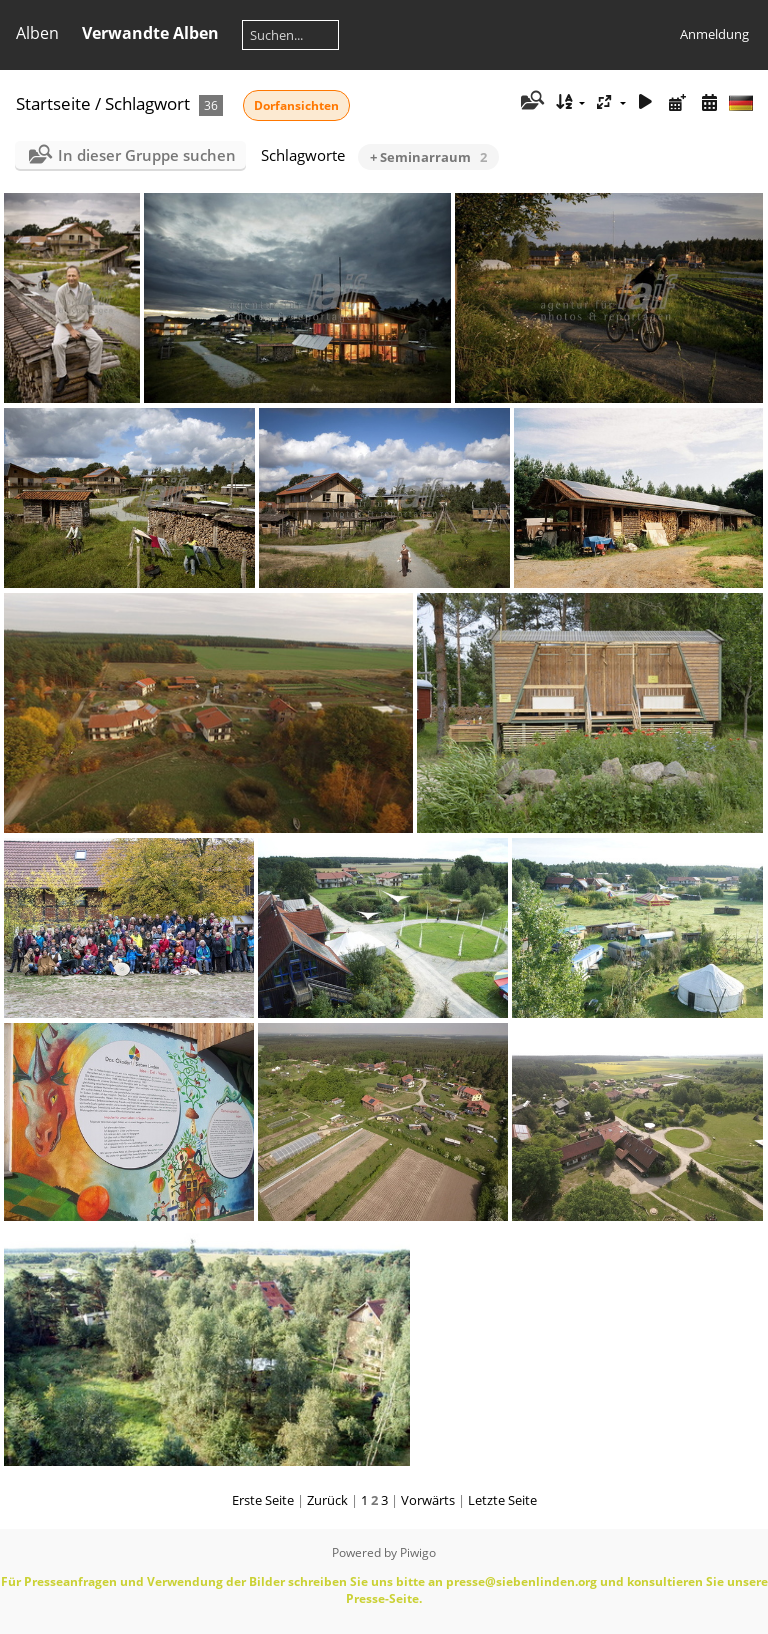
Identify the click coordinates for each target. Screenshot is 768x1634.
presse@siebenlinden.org (521, 1581)
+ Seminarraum (428, 157)
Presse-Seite (382, 1598)
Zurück (327, 1500)
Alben (37, 33)
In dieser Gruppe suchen (147, 155)
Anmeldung (714, 34)
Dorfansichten (296, 105)
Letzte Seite (502, 1500)
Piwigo (418, 1552)
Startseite (53, 103)
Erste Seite (263, 1500)
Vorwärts (428, 1500)
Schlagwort (147, 103)
